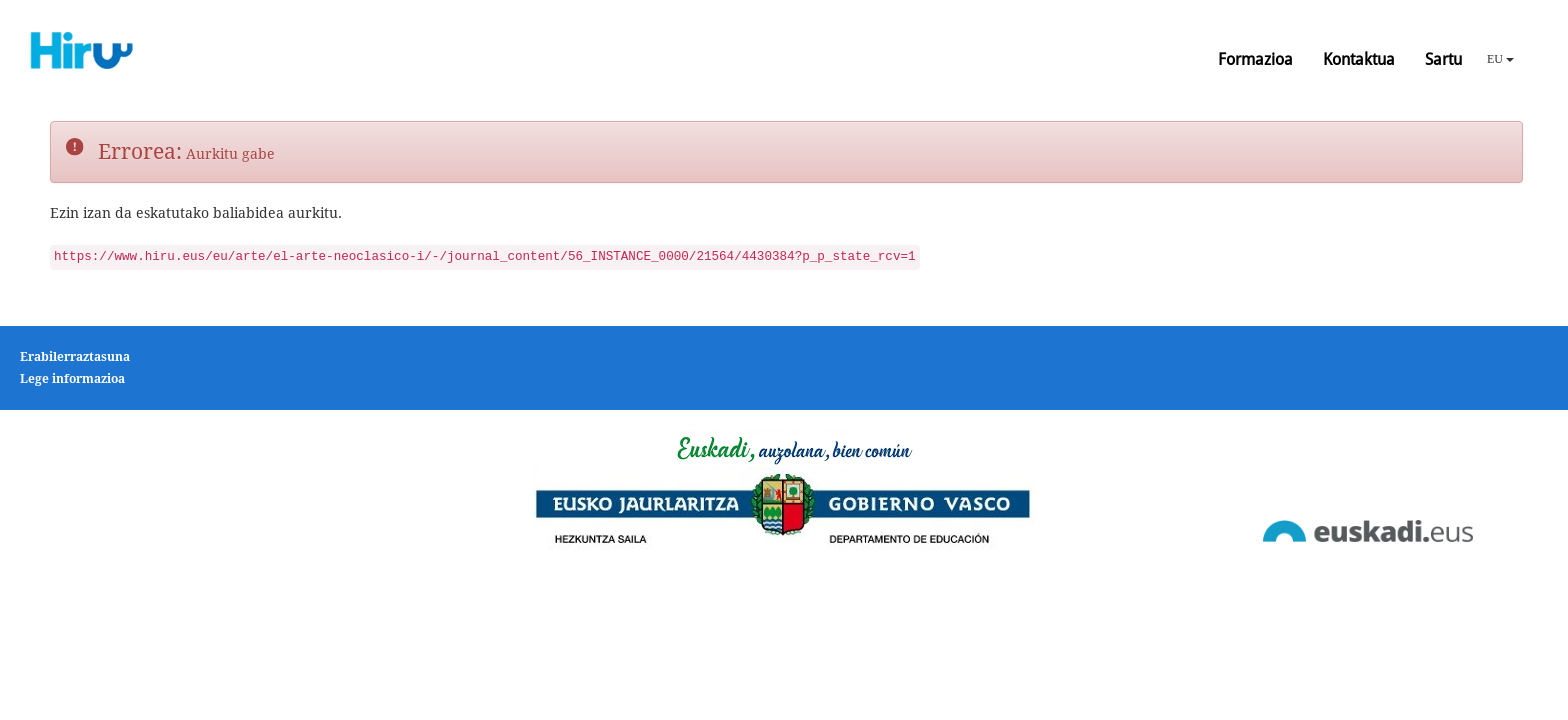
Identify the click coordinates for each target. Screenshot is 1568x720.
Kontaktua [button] (1359, 59)
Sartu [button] (1443, 59)
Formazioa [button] (1255, 59)
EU (1500, 59)
